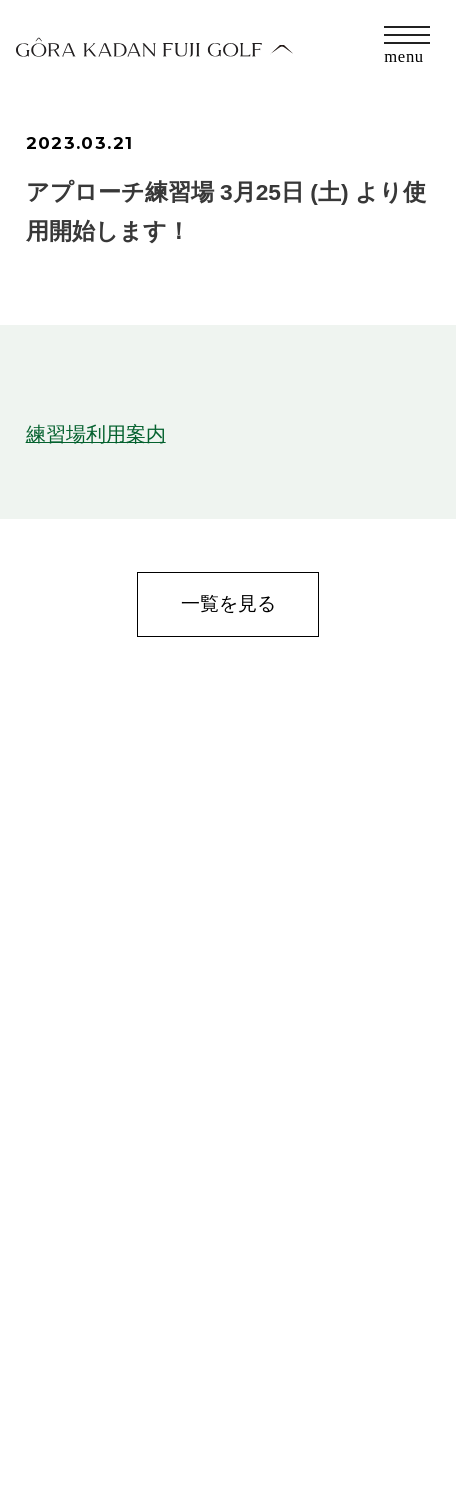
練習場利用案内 (96, 434)
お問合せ (60, 1376)
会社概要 (60, 1414)
